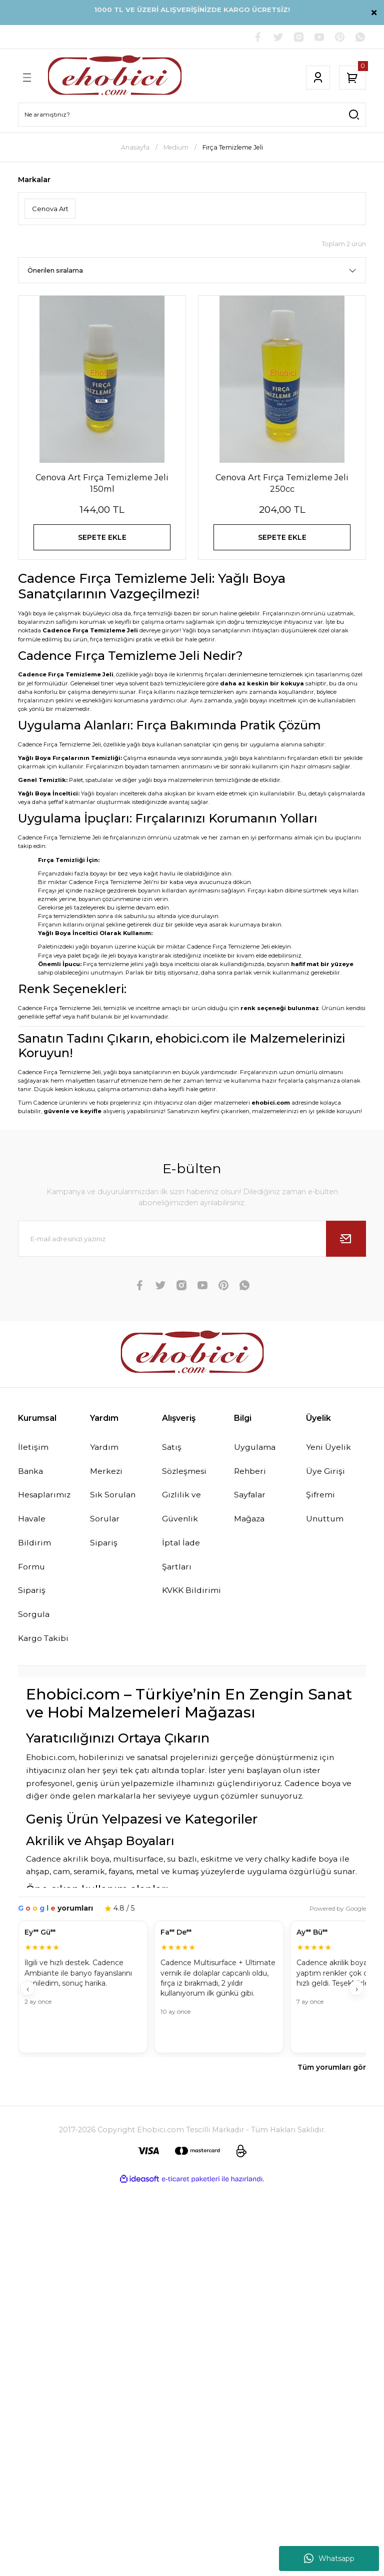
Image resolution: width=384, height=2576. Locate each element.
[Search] (192, 115)
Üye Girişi (326, 1475)
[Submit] (346, 1242)
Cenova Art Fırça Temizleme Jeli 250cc (282, 483)
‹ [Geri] (27, 1994)
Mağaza (250, 1523)
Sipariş (104, 1547)
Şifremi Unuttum (326, 1511)
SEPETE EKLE (102, 538)
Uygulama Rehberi (256, 1463)
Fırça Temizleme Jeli (232, 148)
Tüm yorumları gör (332, 2072)
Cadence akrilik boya (68, 1864)
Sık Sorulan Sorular (113, 1511)
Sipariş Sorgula (34, 1607)
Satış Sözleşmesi (185, 1463)
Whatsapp (329, 2558)
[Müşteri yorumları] (192, 1993)
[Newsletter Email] (192, 1242)
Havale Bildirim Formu (35, 1547)
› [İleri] (357, 1994)
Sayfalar (251, 1499)
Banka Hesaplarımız (46, 1487)
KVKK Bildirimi (192, 1595)
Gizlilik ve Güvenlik (182, 1511)
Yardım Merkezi (107, 1463)
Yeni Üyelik (329, 1451)
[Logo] (115, 78)
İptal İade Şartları (181, 1559)
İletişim (33, 1451)
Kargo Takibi (44, 1643)
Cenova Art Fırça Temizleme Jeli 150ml (102, 483)
